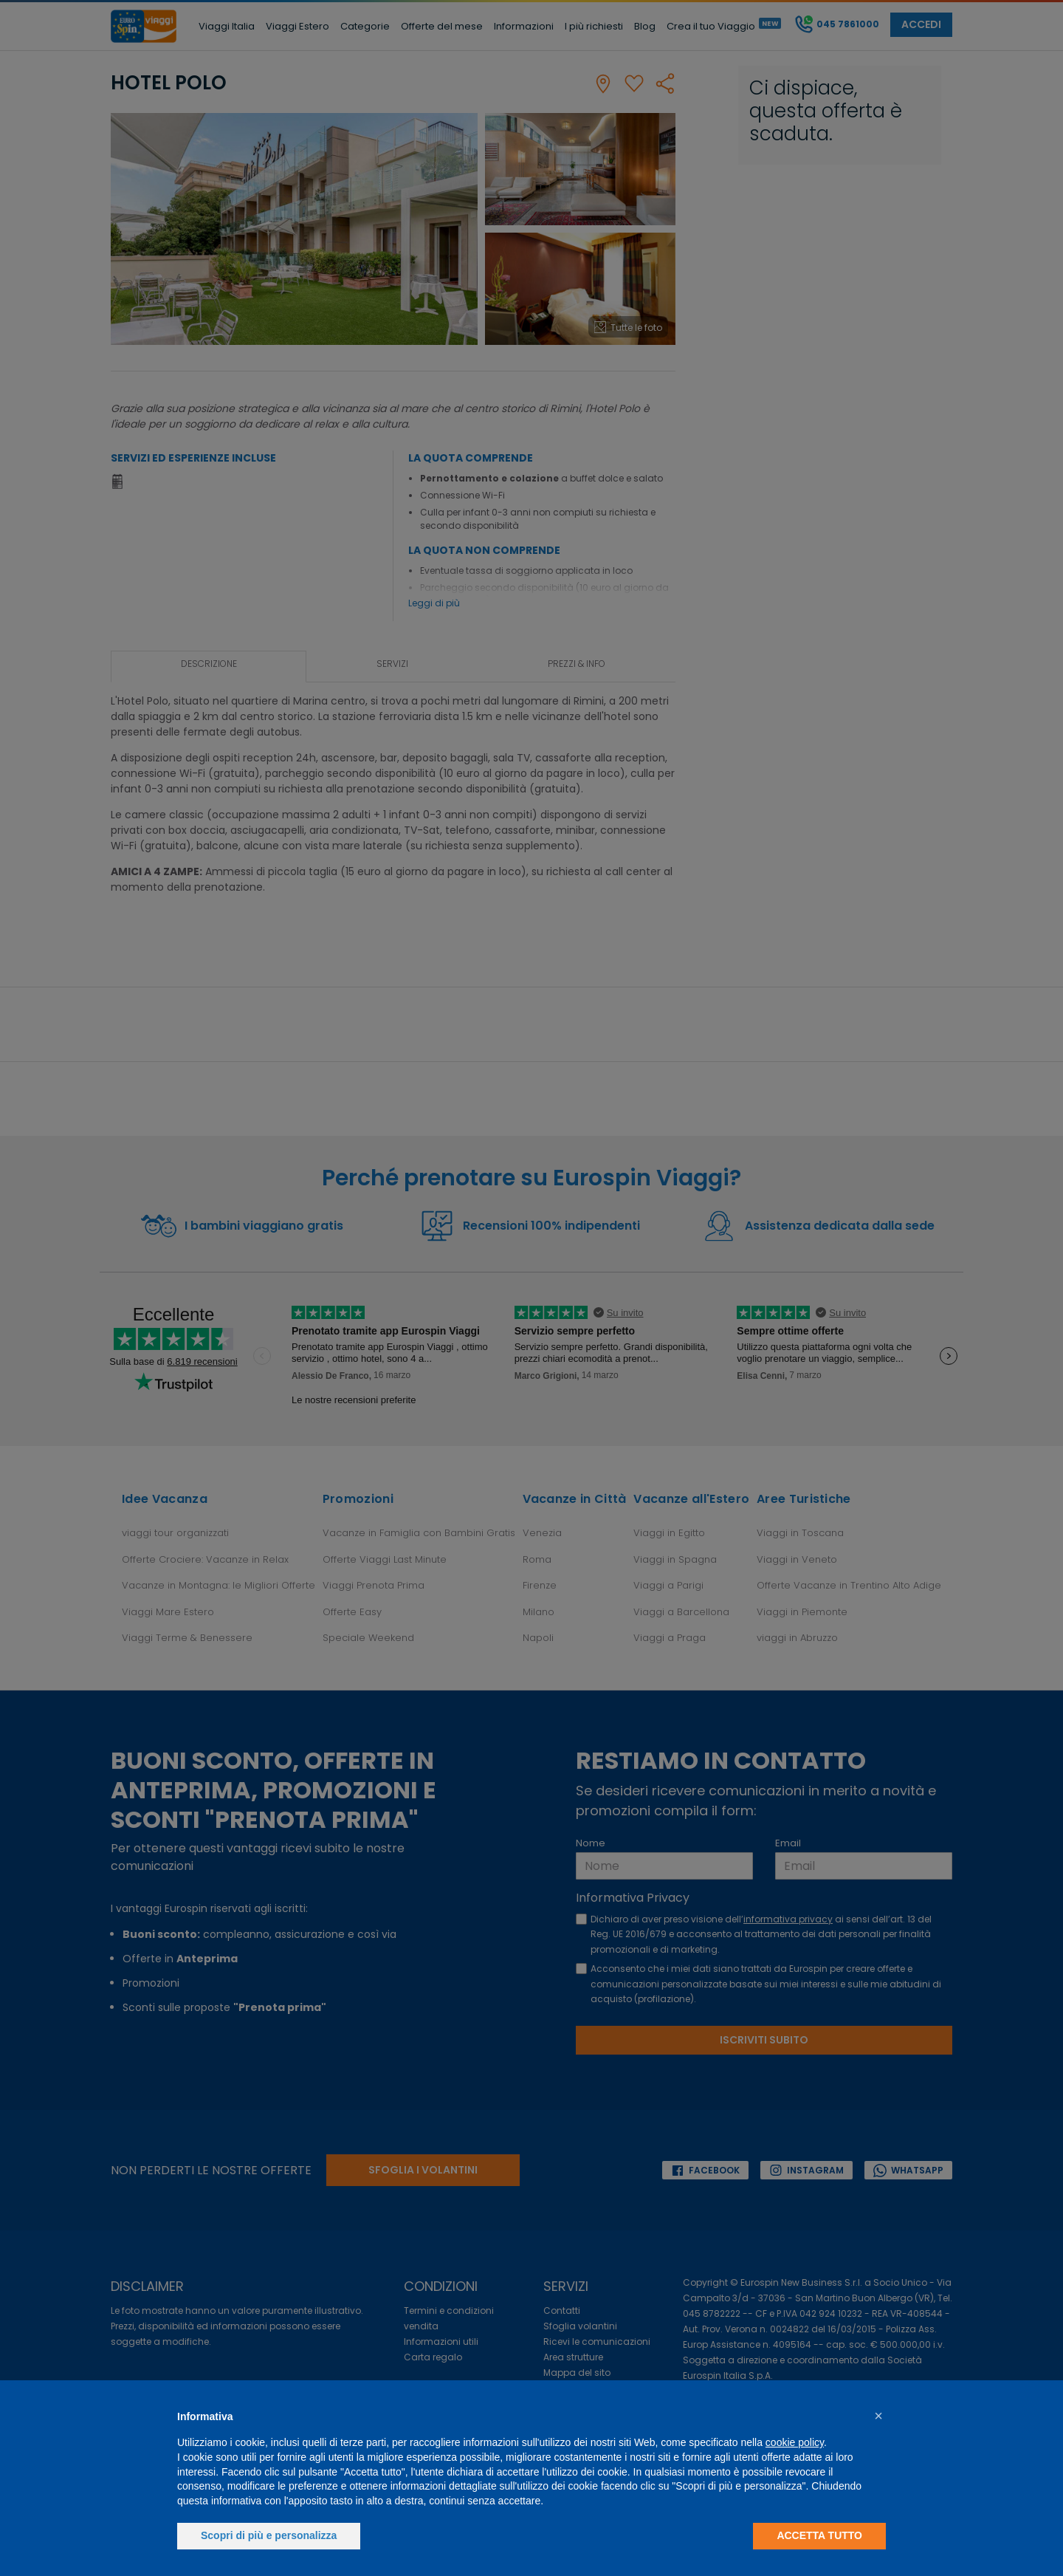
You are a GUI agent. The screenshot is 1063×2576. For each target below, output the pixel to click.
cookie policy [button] (795, 2442)
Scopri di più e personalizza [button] (269, 2535)
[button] (878, 2416)
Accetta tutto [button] (819, 2535)
